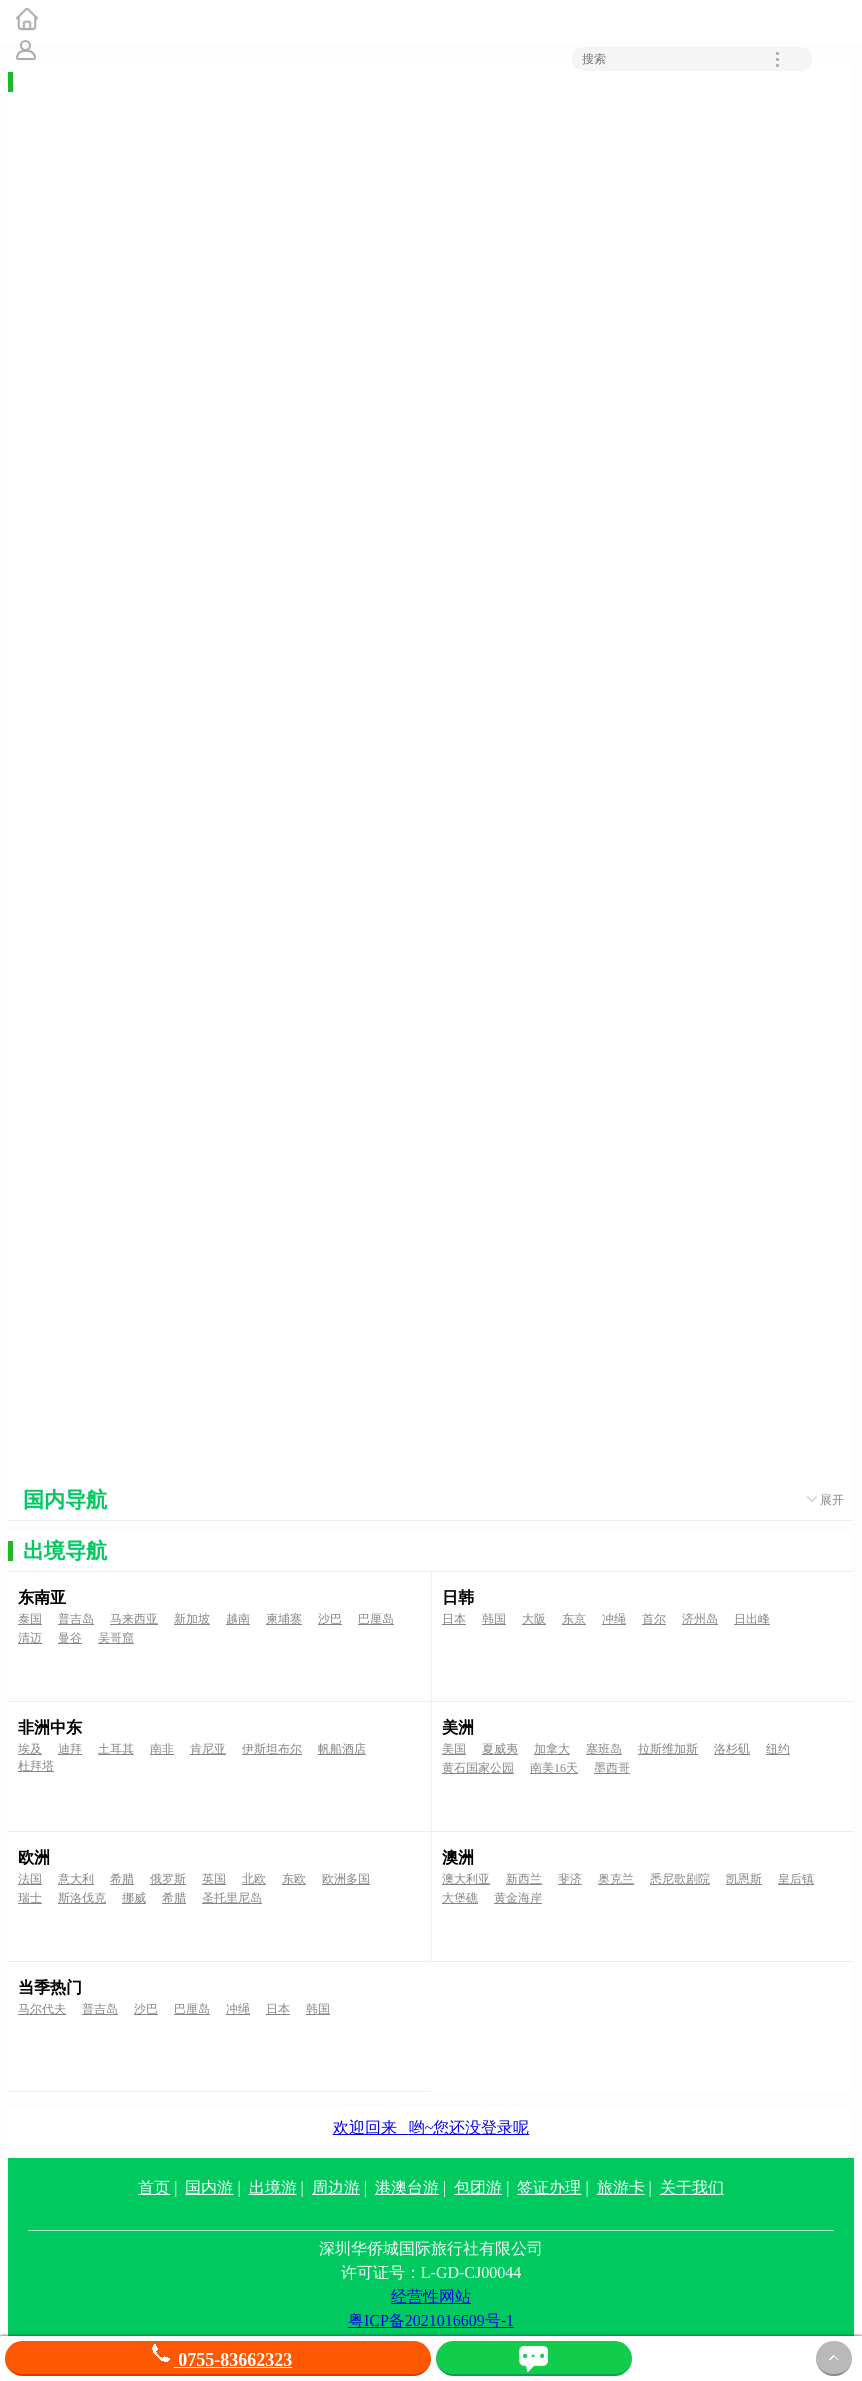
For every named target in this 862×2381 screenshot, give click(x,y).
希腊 (122, 1879)
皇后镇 (796, 1879)
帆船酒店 (342, 1749)
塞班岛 (604, 1749)
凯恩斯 (744, 1879)
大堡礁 (460, 1898)
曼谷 (70, 1638)
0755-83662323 (218, 2360)
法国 (30, 1879)
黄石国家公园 (478, 1768)
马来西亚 (134, 1619)
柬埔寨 (284, 1619)
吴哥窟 (116, 1638)
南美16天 (554, 1768)
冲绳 (614, 1619)
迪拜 (70, 1749)
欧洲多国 (346, 1879)
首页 (154, 2187)
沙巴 (330, 1619)
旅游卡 (621, 2187)
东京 (574, 1619)
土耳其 (116, 1749)
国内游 (209, 2187)
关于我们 (692, 2187)
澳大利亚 (466, 1879)
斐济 (570, 1879)
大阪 (534, 1619)
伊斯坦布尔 (272, 1749)
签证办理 (549, 2187)
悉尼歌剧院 (680, 1879)
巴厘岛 (376, 1619)
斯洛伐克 (82, 1898)
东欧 (294, 1879)
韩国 (494, 1619)
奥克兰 (616, 1879)
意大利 (76, 1879)
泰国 (30, 1619)
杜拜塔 (36, 1766)
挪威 (134, 1898)
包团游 (478, 2187)
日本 (454, 1619)
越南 (238, 1619)
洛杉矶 (732, 1749)
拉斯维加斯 (668, 1749)
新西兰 (524, 1879)
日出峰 (752, 1619)
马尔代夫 (42, 2009)
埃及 (30, 1749)
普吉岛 (76, 1619)
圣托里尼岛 (232, 1898)
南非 (162, 1749)
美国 (454, 1749)
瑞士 (30, 1898)
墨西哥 (612, 1768)
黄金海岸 (518, 1898)
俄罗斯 (168, 1879)
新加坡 (192, 1619)
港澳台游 (407, 2187)
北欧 (254, 1879)
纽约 (778, 1749)
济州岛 (700, 1619)
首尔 (654, 1619)
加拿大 (552, 1749)
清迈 (30, 1638)
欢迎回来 (431, 2127)
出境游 (273, 2187)
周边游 (336, 2187)
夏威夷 (500, 1749)
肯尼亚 (208, 1749)
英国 (214, 1879)
